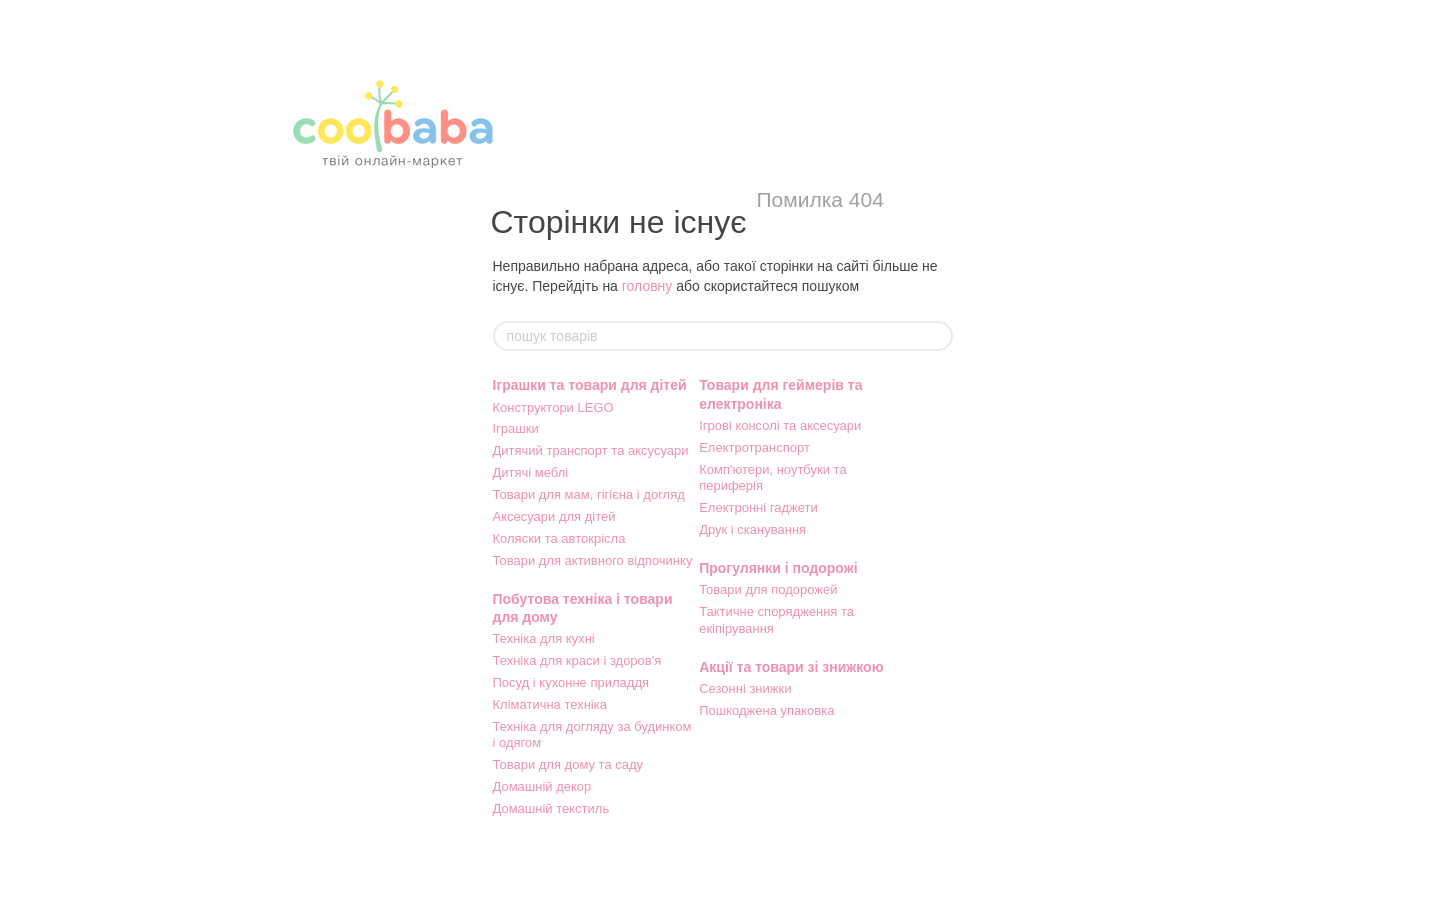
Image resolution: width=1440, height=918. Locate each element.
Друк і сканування (752, 529)
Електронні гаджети (758, 507)
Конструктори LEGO (553, 407)
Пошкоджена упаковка (766, 710)
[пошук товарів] (937, 336)
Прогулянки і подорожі (778, 568)
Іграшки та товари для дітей (590, 385)
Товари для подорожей (768, 589)
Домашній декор (542, 786)
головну (647, 286)
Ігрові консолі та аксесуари (780, 425)
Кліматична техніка (550, 704)
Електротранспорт (754, 447)
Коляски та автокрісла (559, 538)
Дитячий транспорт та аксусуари (591, 450)
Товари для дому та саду (568, 764)
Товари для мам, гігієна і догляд (589, 494)
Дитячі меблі (531, 472)
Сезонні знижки (745, 688)
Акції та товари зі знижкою (791, 667)
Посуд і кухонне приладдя (571, 682)
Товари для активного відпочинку (593, 560)
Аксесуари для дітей (554, 516)
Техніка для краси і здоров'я (577, 660)
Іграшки (516, 428)
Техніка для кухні (544, 638)
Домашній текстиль (551, 808)
